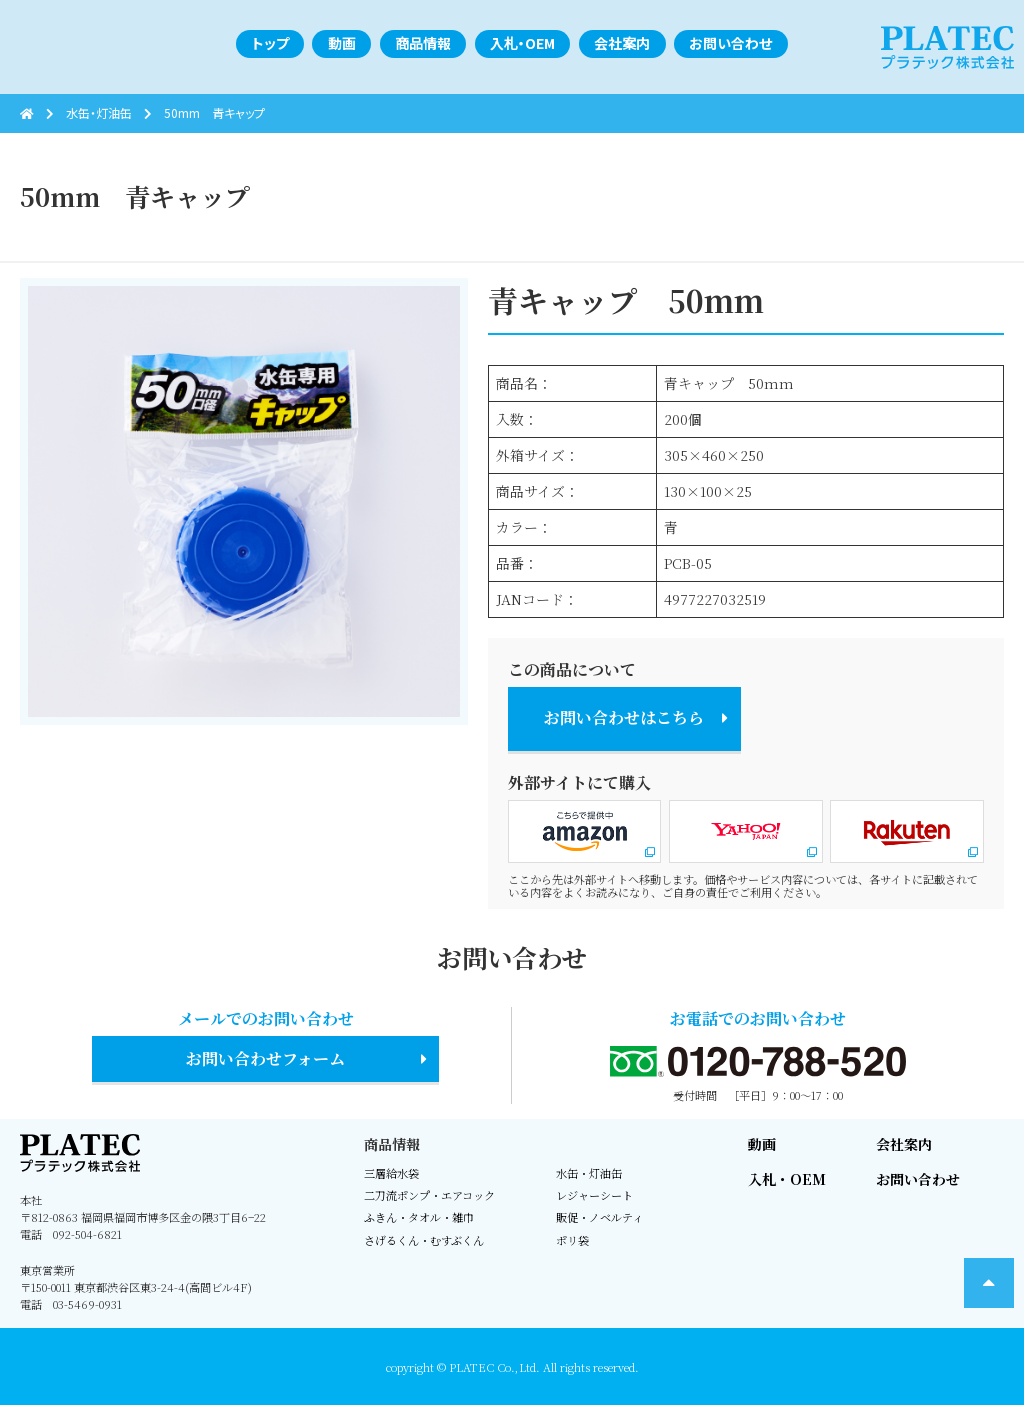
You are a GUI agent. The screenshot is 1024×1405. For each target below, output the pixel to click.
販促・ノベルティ (599, 1217)
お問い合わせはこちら (624, 717)
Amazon (585, 831)
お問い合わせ (918, 1179)
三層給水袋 (391, 1173)
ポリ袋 (572, 1240)
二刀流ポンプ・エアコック (429, 1195)
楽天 (907, 831)
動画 (762, 1144)
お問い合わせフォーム (265, 1058)
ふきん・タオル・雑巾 (419, 1217)
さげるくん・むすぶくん (424, 1240)
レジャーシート (594, 1195)
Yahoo (746, 831)
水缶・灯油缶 (589, 1173)
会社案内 (904, 1144)
